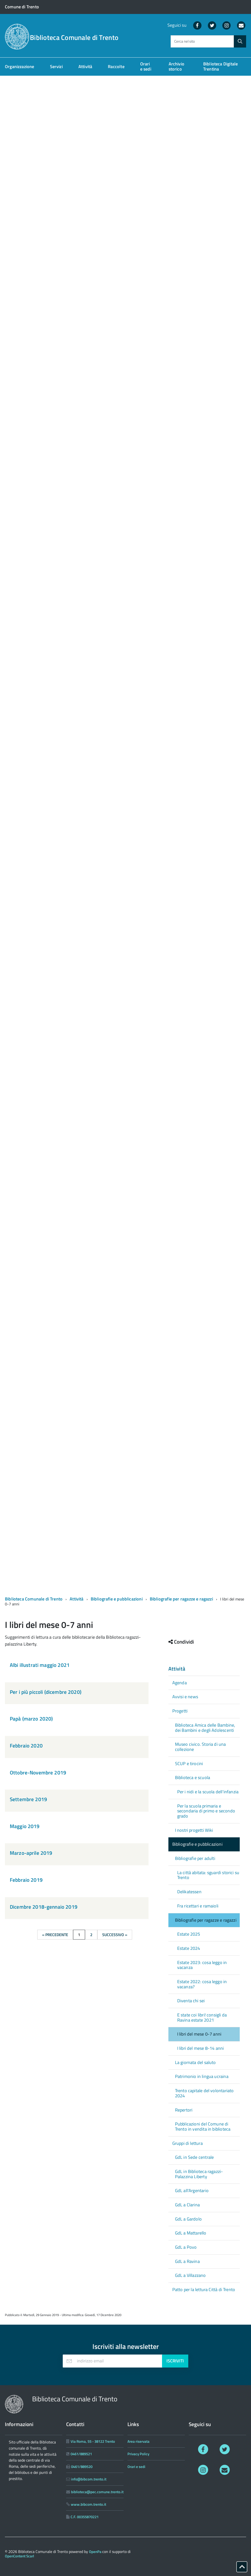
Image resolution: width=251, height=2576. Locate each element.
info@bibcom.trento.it (88, 2479)
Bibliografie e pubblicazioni (117, 1599)
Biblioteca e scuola (192, 1777)
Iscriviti (175, 2360)
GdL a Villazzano (190, 2275)
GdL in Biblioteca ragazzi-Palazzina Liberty (199, 2174)
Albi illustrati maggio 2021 (40, 1665)
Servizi (56, 66)
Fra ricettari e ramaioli (197, 1906)
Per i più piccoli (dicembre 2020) (45, 1692)
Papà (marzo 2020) (31, 1718)
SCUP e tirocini (189, 1763)
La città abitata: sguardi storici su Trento (208, 1875)
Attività (85, 66)
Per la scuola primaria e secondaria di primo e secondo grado (206, 1811)
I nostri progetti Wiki (194, 1830)
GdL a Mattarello (190, 2233)
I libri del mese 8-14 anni (200, 2048)
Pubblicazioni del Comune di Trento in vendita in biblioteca (203, 2126)
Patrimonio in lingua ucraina (201, 2076)
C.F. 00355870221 (85, 2517)
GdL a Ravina (187, 2261)
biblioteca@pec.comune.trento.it (97, 2492)
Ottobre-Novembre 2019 (38, 1772)
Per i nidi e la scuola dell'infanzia (207, 1791)
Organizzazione (19, 66)
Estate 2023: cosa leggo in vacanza (202, 1965)
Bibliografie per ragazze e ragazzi (181, 1599)
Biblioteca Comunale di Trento (74, 37)
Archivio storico (176, 66)
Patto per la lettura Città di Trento (203, 2289)
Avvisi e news (185, 1696)
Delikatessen (189, 1891)
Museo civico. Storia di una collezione (200, 1747)
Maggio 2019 (25, 1826)
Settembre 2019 (28, 1799)
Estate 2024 (188, 1948)
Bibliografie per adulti (195, 1858)
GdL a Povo (186, 2247)
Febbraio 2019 (26, 1880)
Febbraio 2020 (26, 1745)
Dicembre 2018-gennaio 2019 (43, 1907)
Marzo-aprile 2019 (31, 1853)
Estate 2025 (188, 1934)
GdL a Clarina (187, 2204)
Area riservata (138, 2441)
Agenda (179, 1682)
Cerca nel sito (184, 41)
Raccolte (116, 66)
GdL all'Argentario (192, 2190)
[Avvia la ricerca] (240, 41)
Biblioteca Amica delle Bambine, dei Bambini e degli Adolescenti (205, 1728)
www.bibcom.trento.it (88, 2504)
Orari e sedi (145, 66)
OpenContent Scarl (19, 2556)
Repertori (184, 2110)
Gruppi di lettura (187, 2143)
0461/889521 (81, 2454)
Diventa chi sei (191, 2000)
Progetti (180, 1711)
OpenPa (95, 2551)
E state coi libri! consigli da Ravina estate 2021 (202, 2017)
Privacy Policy (138, 2454)
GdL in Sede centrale (194, 2157)
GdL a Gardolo (188, 2219)
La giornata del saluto (195, 2062)
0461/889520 (81, 2466)
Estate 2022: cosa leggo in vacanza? (202, 1984)
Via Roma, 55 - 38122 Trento (93, 2441)
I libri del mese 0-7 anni (199, 2034)
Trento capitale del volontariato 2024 (204, 2093)
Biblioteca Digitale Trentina (220, 66)
